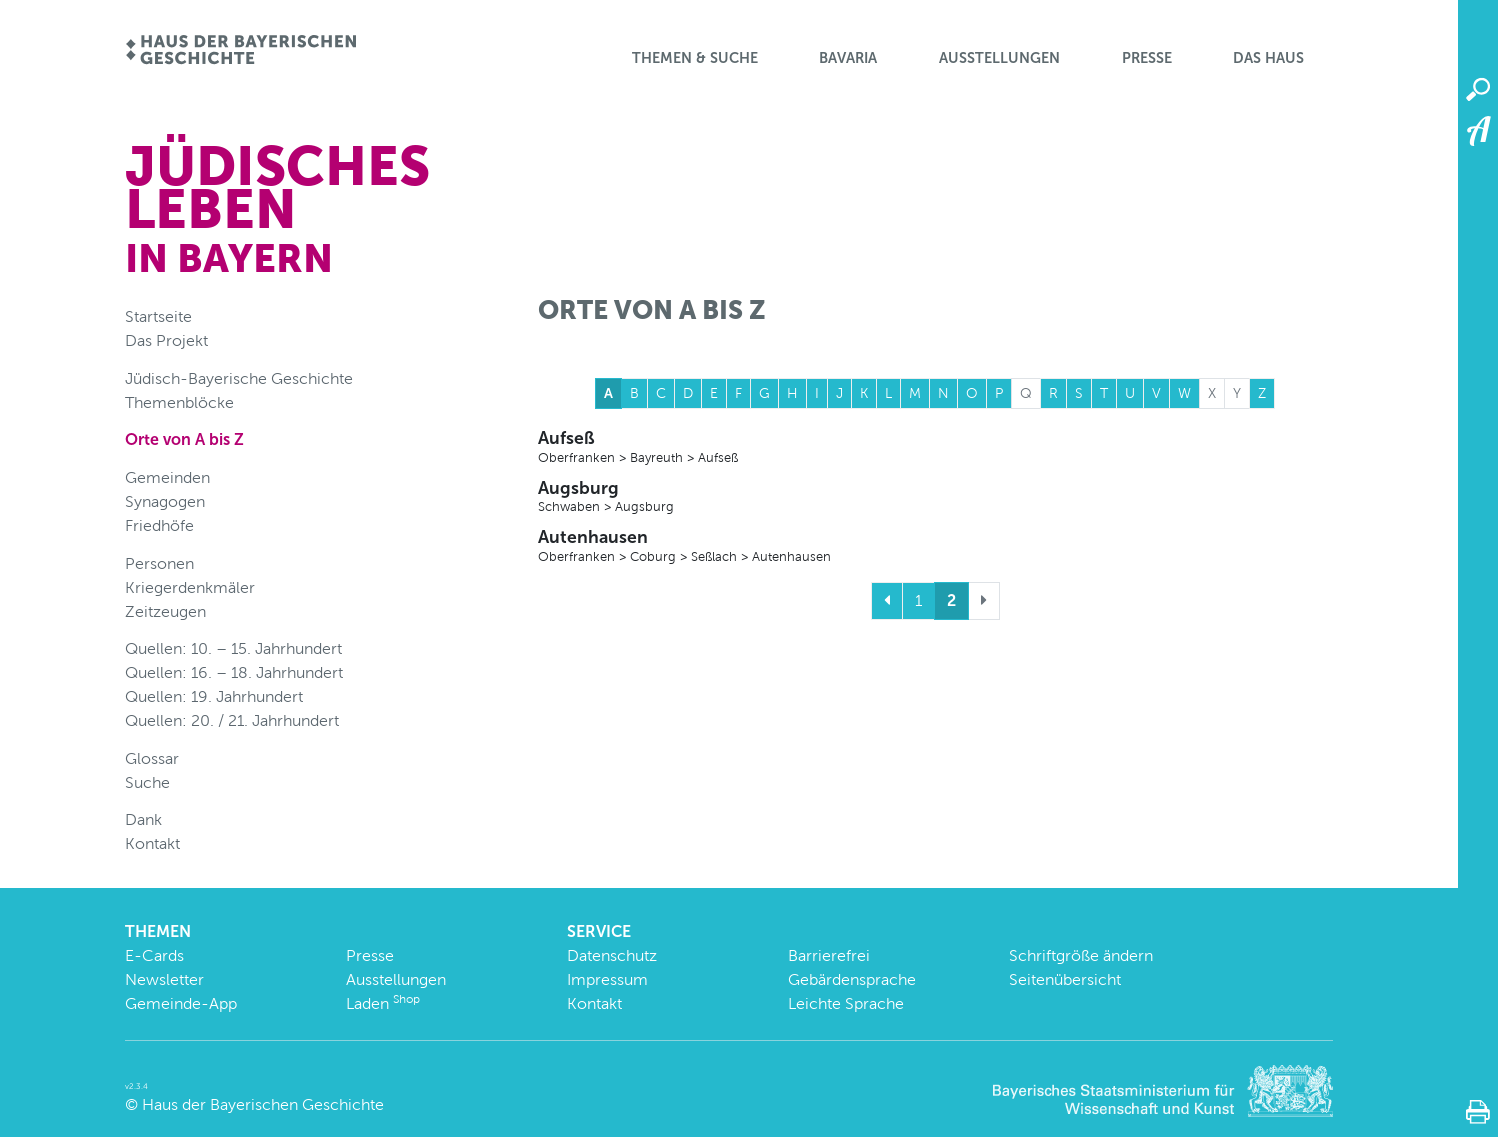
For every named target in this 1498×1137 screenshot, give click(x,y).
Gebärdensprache (852, 979)
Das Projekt (166, 340)
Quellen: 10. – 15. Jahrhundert (233, 648)
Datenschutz (612, 955)
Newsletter (164, 979)
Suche (147, 782)
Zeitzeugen (165, 611)
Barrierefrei (829, 955)
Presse (1147, 58)
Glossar (152, 758)
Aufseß (935, 447)
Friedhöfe (159, 525)
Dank (143, 819)
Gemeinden (167, 477)
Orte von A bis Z (184, 439)
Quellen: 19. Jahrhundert (214, 696)
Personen (159, 563)
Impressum (607, 979)
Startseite (158, 316)
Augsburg (935, 497)
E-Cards (154, 955)
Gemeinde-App (181, 1003)
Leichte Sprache (846, 1003)
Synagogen (165, 501)
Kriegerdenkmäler (190, 587)
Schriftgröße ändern (1081, 955)
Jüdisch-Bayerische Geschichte (239, 378)
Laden (383, 1003)
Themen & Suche (695, 58)
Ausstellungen (999, 58)
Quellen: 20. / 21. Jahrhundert (232, 720)
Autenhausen (935, 546)
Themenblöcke (179, 402)
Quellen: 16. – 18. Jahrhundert (234, 672)
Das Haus (1268, 58)
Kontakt (152, 843)
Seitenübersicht (1065, 979)
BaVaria (848, 58)
